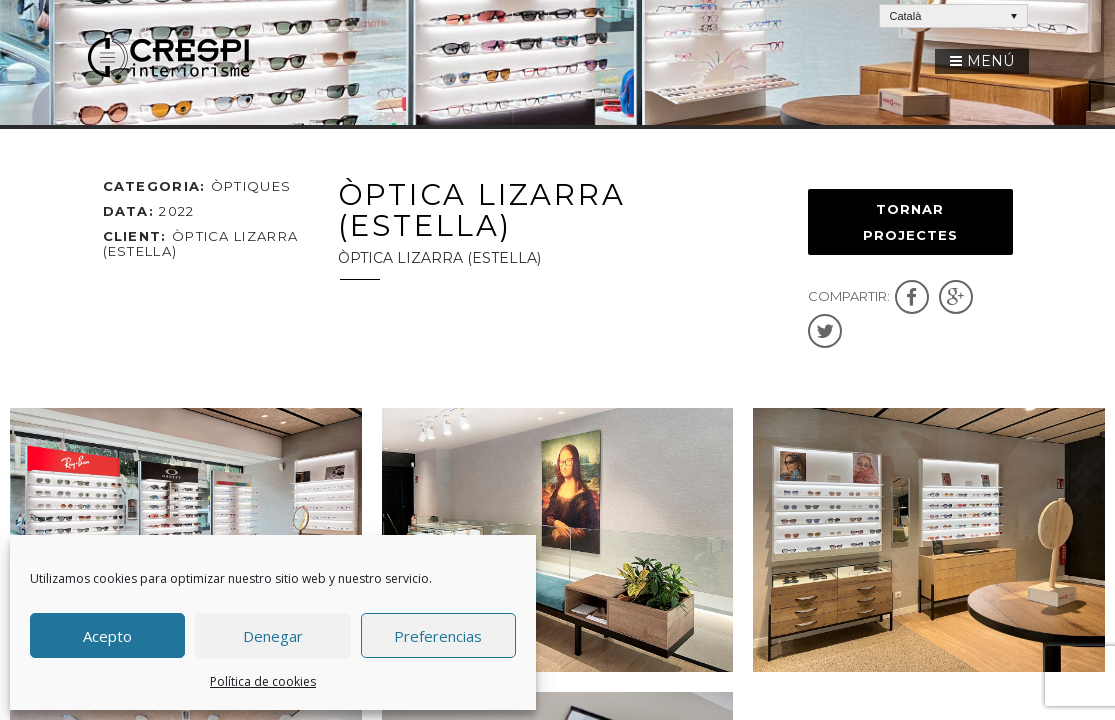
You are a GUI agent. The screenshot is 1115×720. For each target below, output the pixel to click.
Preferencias (438, 636)
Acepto (107, 636)
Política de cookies (263, 681)
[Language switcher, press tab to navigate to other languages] (953, 16)
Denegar (273, 636)
